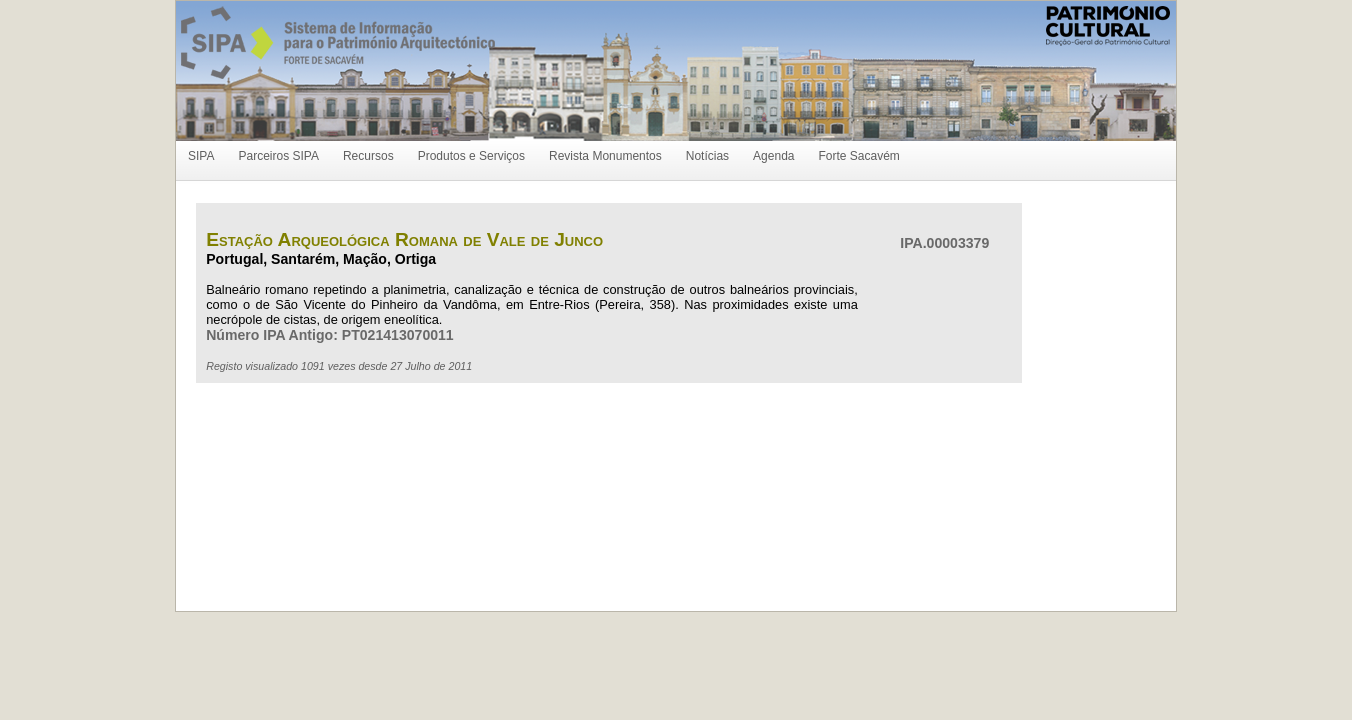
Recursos (368, 156)
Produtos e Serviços (471, 156)
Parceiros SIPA (278, 156)
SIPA (201, 156)
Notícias (707, 156)
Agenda (773, 156)
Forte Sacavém (858, 156)
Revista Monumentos (605, 156)
